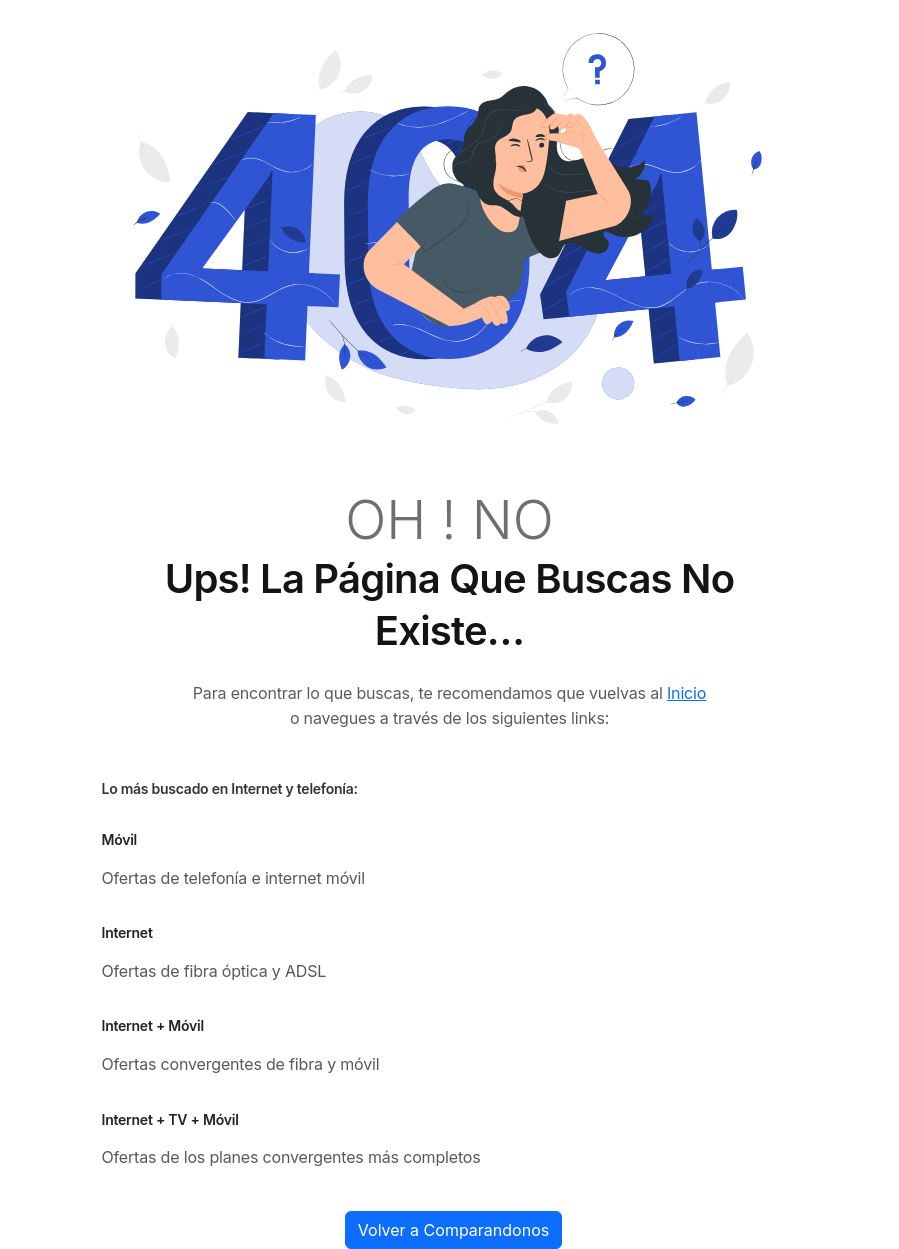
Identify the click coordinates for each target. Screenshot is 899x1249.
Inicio (686, 693)
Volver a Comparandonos (453, 1230)
